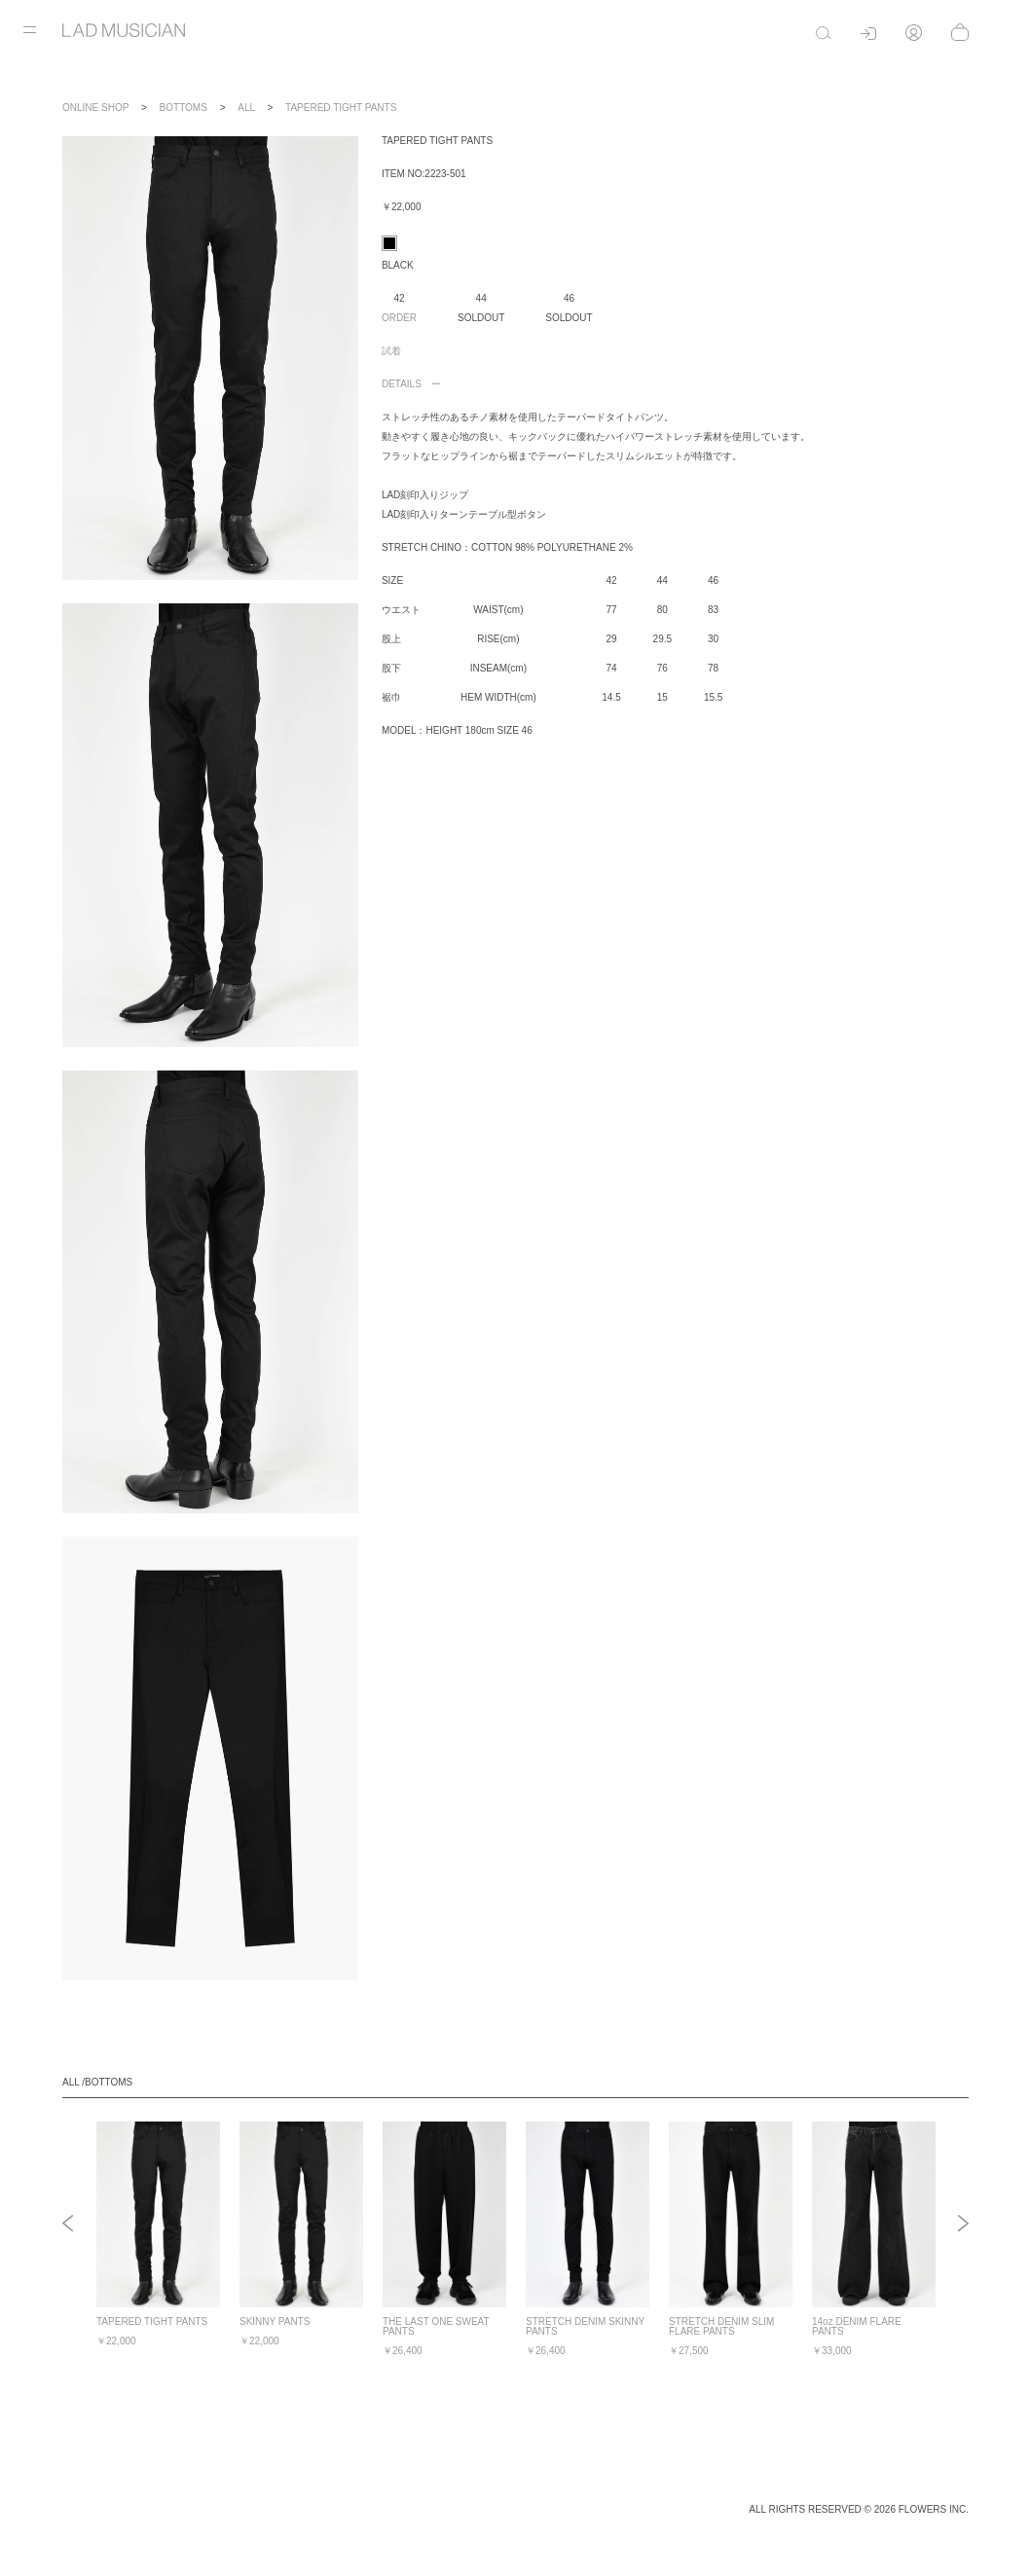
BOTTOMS (183, 107)
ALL (246, 107)
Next (963, 2224)
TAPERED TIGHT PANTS (340, 107)
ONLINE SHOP (95, 107)
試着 (391, 350)
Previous (67, 2224)
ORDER (399, 317)
